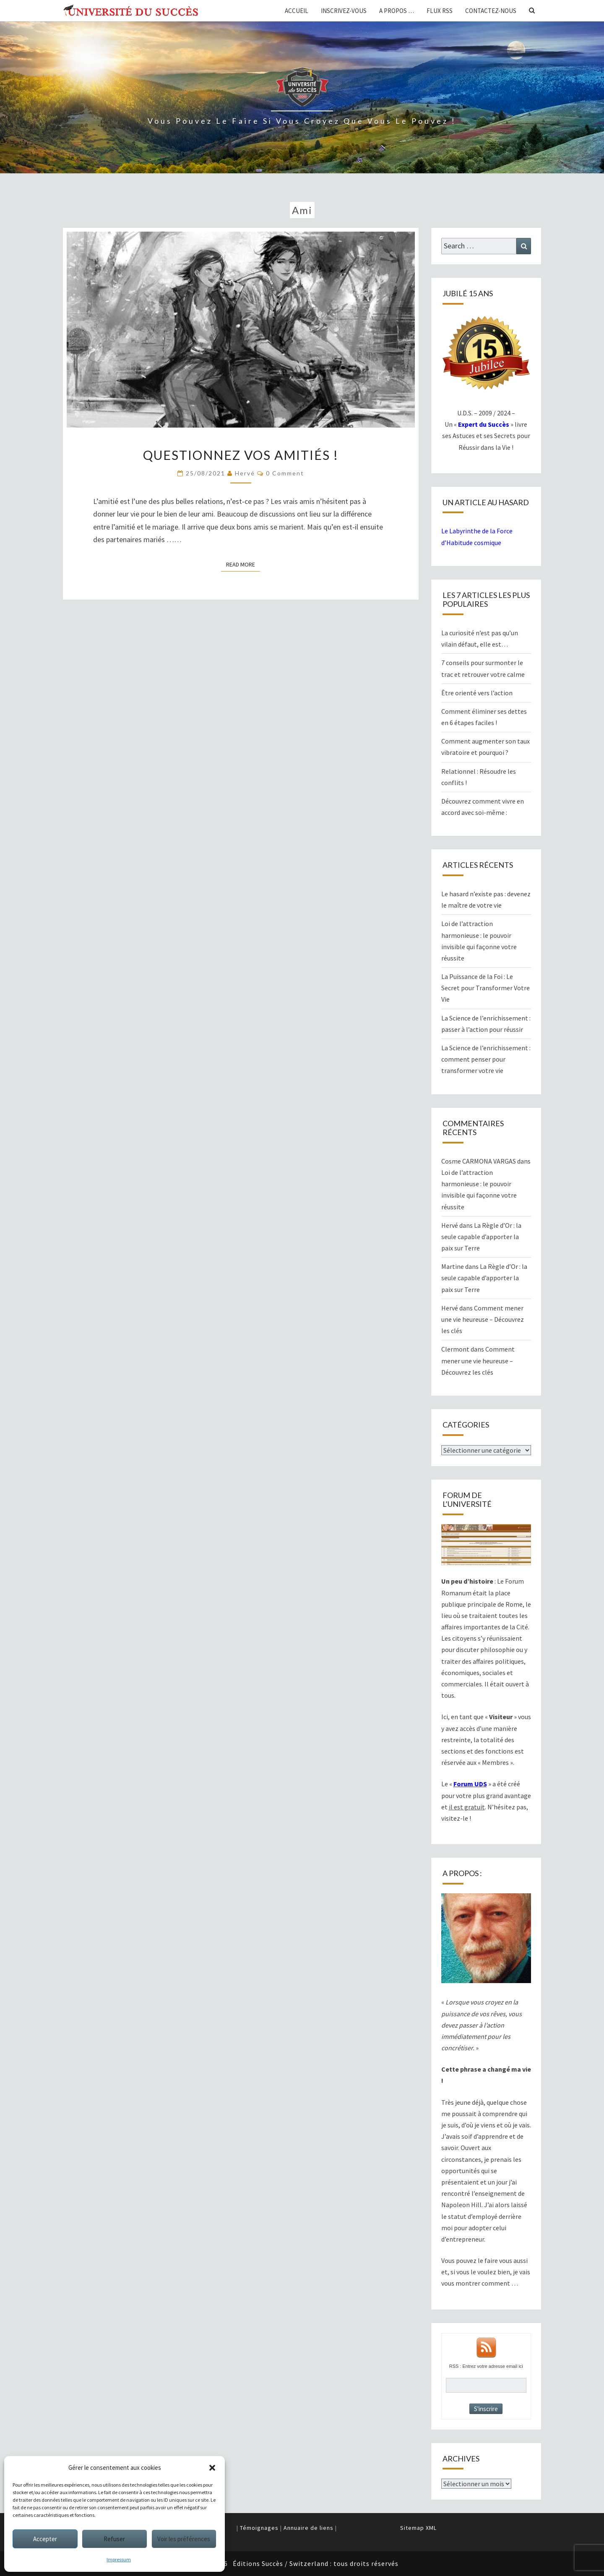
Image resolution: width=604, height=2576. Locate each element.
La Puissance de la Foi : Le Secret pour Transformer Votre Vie (485, 987)
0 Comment (285, 473)
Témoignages (259, 2528)
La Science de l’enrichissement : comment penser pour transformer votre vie (486, 1059)
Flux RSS (440, 11)
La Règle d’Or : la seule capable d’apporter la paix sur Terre (481, 1236)
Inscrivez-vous (344, 11)
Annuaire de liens (308, 2528)
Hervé (245, 473)
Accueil (296, 11)
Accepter (45, 2539)
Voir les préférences (183, 2539)
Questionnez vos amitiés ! (240, 454)
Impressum (119, 2559)
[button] (212, 2468)
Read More (243, 564)
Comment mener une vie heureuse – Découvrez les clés (482, 1319)
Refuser (114, 2539)
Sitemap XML (418, 2528)
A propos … (396, 11)
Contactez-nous (490, 11)
